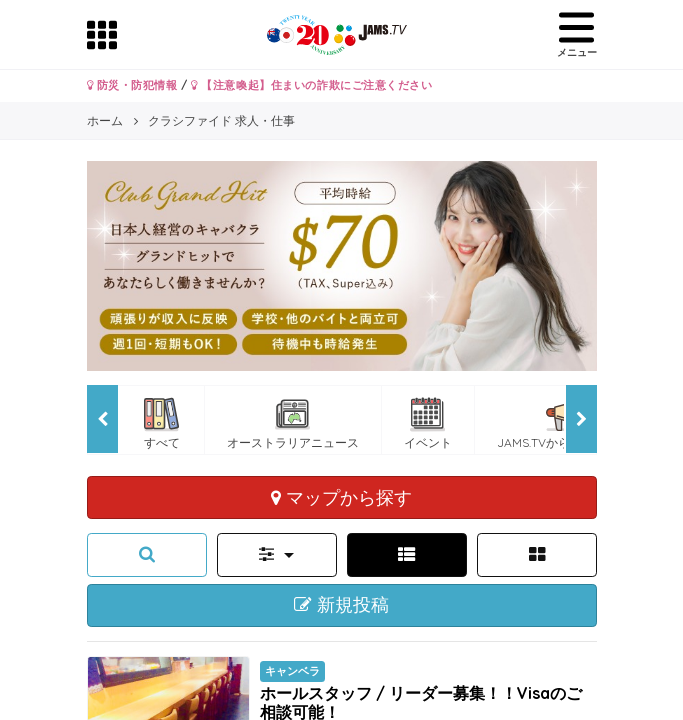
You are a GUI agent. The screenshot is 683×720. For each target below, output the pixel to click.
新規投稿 (341, 605)
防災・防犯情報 (132, 85)
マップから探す (341, 497)
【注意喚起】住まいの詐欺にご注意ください (311, 85)
